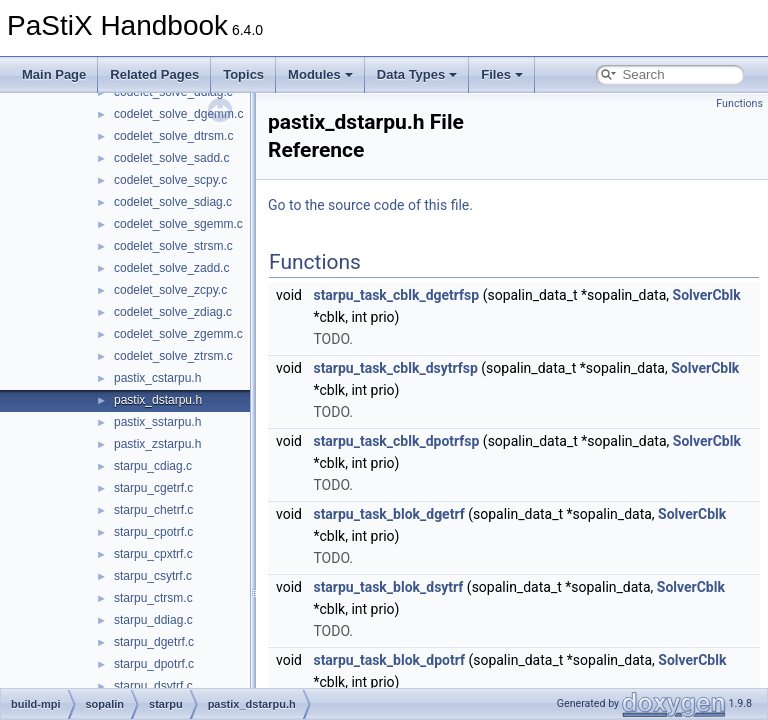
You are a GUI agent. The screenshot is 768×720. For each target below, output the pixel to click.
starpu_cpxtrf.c (153, 554)
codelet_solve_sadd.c (171, 158)
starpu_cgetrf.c (153, 488)
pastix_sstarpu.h (157, 422)
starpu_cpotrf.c (153, 532)
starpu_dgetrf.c (154, 642)
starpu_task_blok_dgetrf (388, 514)
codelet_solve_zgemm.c (178, 334)
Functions (739, 103)
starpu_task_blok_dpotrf (388, 660)
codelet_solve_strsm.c (173, 246)
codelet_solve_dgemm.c (178, 114)
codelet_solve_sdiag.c (173, 202)
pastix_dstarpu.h (158, 400)
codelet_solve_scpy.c (170, 180)
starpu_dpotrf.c (154, 664)
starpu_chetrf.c (153, 510)
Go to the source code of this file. (370, 205)
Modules (320, 74)
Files (502, 74)
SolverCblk (707, 295)
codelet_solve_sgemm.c (178, 224)
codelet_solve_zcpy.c (170, 290)
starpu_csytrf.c (153, 576)
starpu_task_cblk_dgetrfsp (396, 295)
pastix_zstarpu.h (157, 444)
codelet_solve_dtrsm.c (173, 136)
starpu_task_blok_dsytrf (388, 587)
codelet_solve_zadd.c (171, 268)
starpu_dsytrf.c (153, 686)
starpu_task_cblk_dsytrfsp (395, 368)
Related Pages (154, 74)
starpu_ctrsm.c (153, 598)
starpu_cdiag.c (153, 466)
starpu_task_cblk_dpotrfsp (396, 441)
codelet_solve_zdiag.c (173, 312)
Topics (243, 74)
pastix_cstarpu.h (157, 378)
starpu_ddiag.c (153, 620)
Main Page (54, 74)
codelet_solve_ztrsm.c (173, 356)
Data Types (417, 74)
